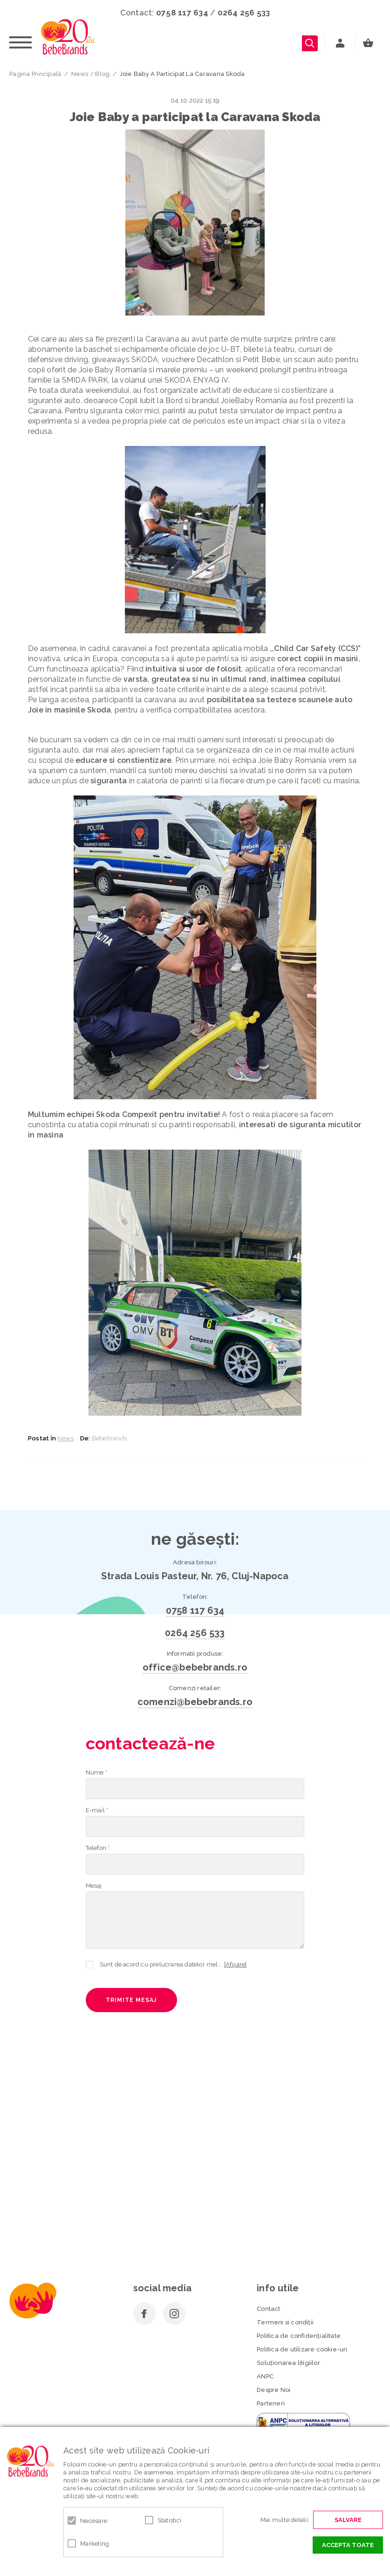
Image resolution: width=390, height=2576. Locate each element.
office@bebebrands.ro (195, 1667)
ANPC (265, 2376)
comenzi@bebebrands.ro (195, 1701)
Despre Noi (273, 2389)
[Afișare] (235, 1964)
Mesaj (94, 1885)
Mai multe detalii (284, 2519)
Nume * (96, 1772)
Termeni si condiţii (285, 2322)
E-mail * (97, 1810)
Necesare (93, 2520)
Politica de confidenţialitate (299, 2335)
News (65, 1438)
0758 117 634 (182, 12)
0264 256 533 (244, 12)
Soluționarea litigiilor (288, 2362)
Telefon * (98, 1847)
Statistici (169, 2520)
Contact (268, 2308)
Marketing (94, 2543)
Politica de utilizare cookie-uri (302, 2349)
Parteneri (271, 2403)
